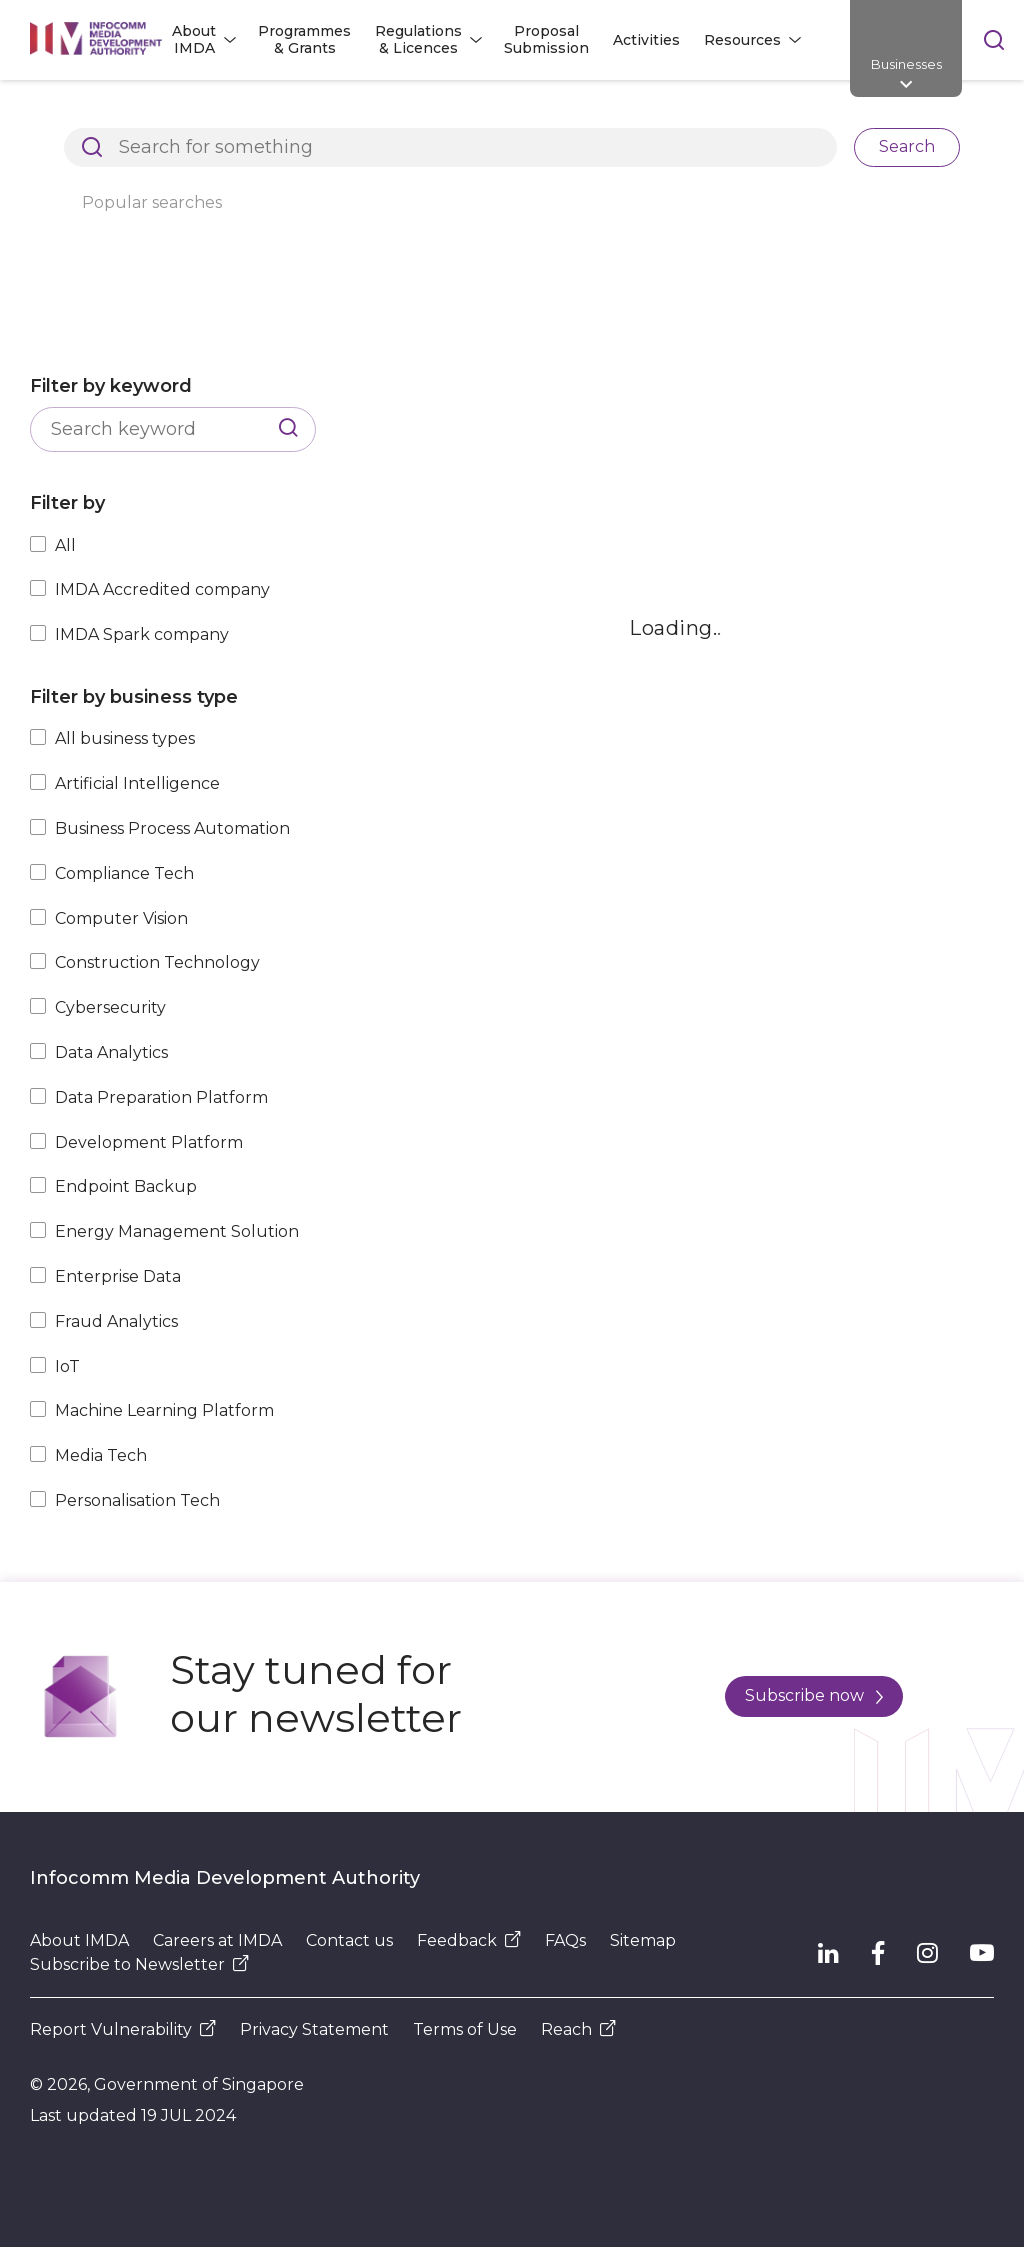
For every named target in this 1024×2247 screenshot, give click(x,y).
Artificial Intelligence (137, 783)
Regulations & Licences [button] (418, 39)
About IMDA (79, 1940)
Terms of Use (465, 2029)
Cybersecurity (110, 1007)
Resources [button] (742, 40)
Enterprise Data (118, 1276)
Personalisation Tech (137, 1500)
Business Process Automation (172, 828)
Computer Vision (121, 918)
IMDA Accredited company (162, 589)
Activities (646, 40)
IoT (67, 1366)
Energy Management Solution (177, 1231)
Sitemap (643, 1940)
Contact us (349, 1940)
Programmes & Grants (304, 39)
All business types (125, 738)
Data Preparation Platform (161, 1097)
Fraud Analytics (116, 1321)
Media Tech (101, 1455)
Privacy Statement (314, 2029)
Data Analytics (111, 1052)
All (65, 545)
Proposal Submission (546, 39)
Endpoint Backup (126, 1186)
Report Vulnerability (123, 2029)
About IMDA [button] (194, 39)
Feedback (469, 1940)
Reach (578, 2029)
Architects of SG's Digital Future (145, 114)
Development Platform (149, 1142)
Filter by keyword (111, 386)
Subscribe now (814, 1695)
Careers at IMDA (217, 1940)
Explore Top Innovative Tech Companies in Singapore (615, 114)
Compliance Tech (124, 873)
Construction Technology (157, 962)
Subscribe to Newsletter (139, 1964)
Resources (340, 114)
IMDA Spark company (142, 634)
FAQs (565, 1940)
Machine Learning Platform (164, 1410)
